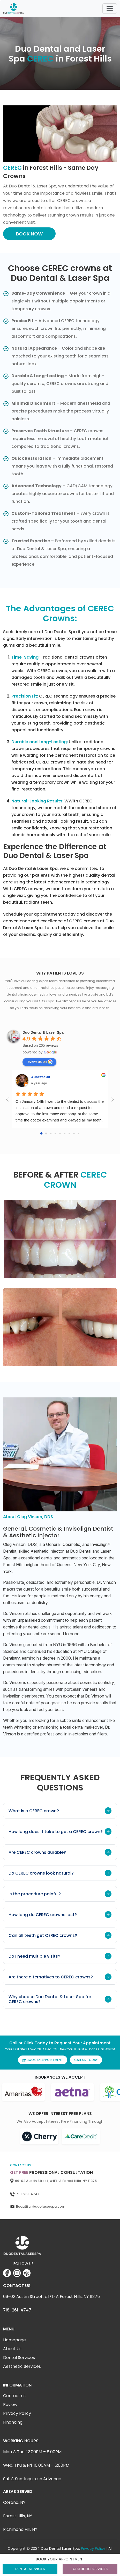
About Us (12, 2349)
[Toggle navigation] (109, 8)
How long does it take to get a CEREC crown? (60, 1831)
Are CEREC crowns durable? (60, 1852)
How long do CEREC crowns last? (60, 1914)
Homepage (14, 2340)
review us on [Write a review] (39, 1061)
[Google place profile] (43, 1032)
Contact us (14, 2396)
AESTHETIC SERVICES (90, 2568)
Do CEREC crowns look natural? (60, 1873)
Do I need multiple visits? (60, 1956)
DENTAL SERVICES (30, 2568)
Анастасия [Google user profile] (40, 1077)
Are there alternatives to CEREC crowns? (60, 1976)
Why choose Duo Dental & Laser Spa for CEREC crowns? (60, 1999)
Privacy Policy (17, 2413)
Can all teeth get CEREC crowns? (60, 1935)
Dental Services (19, 2358)
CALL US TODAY (86, 2060)
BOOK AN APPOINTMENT (42, 2060)
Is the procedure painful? (60, 1893)
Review (10, 2405)
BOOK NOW (29, 234)
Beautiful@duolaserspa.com (40, 2206)
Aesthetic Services (22, 2366)
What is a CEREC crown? (60, 1810)
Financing (12, 2422)
